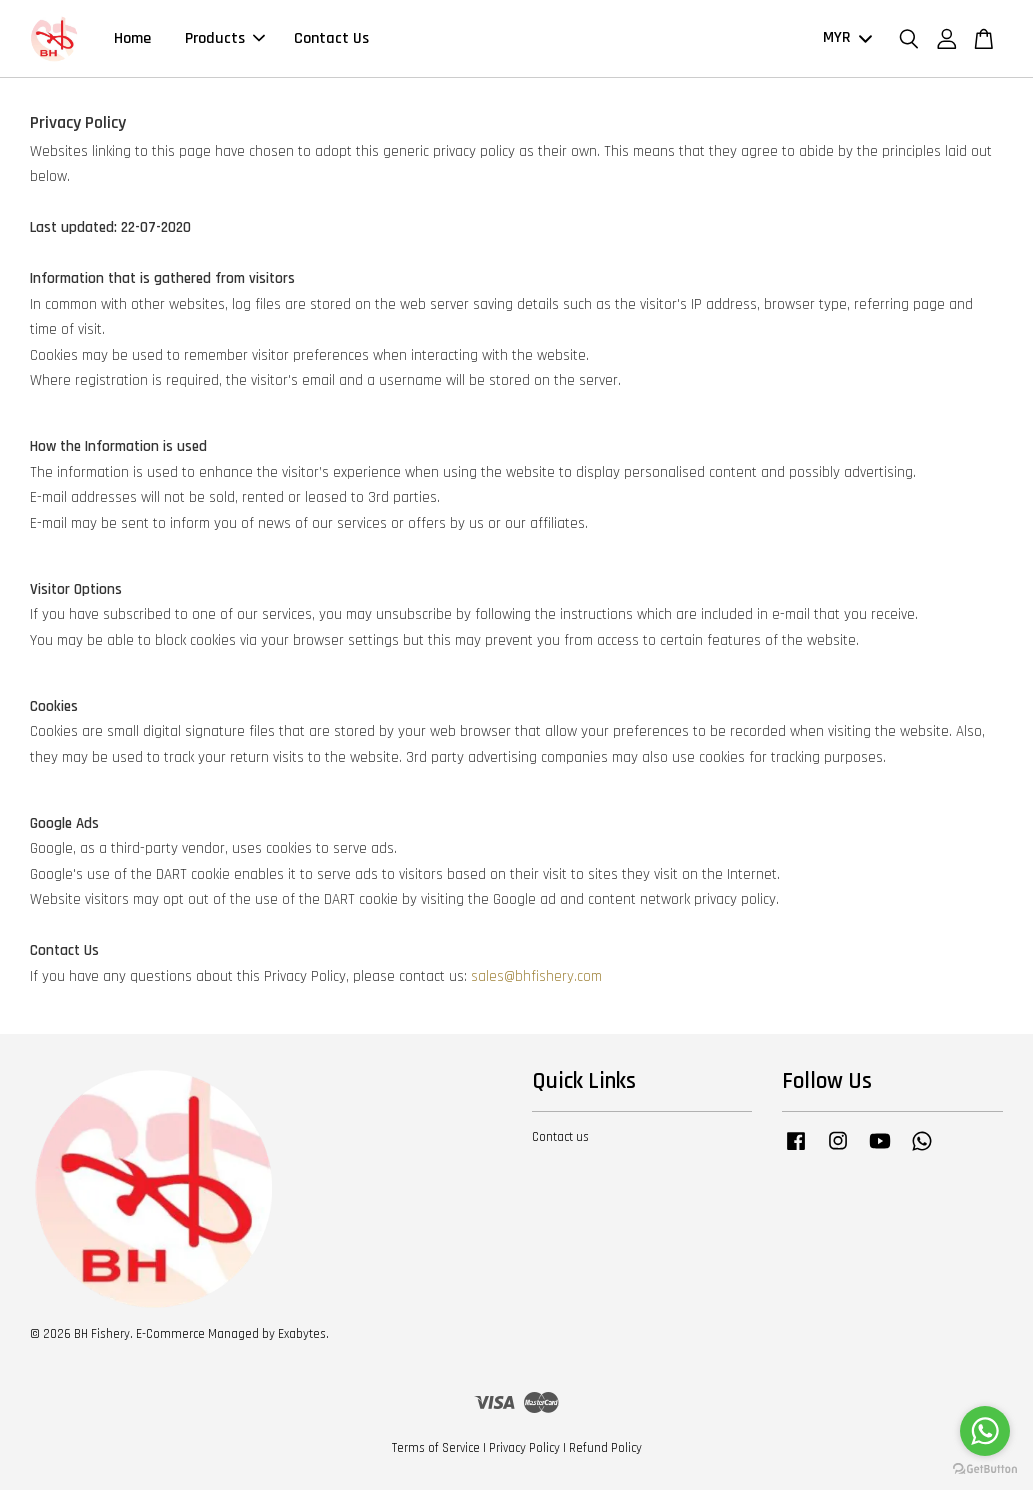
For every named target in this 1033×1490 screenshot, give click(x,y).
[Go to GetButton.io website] (985, 1469)
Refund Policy (605, 1448)
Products (225, 38)
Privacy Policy (524, 1448)
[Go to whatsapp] (985, 1431)
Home (132, 38)
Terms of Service (436, 1448)
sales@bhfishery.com (536, 976)
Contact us (560, 1137)
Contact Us (331, 38)
